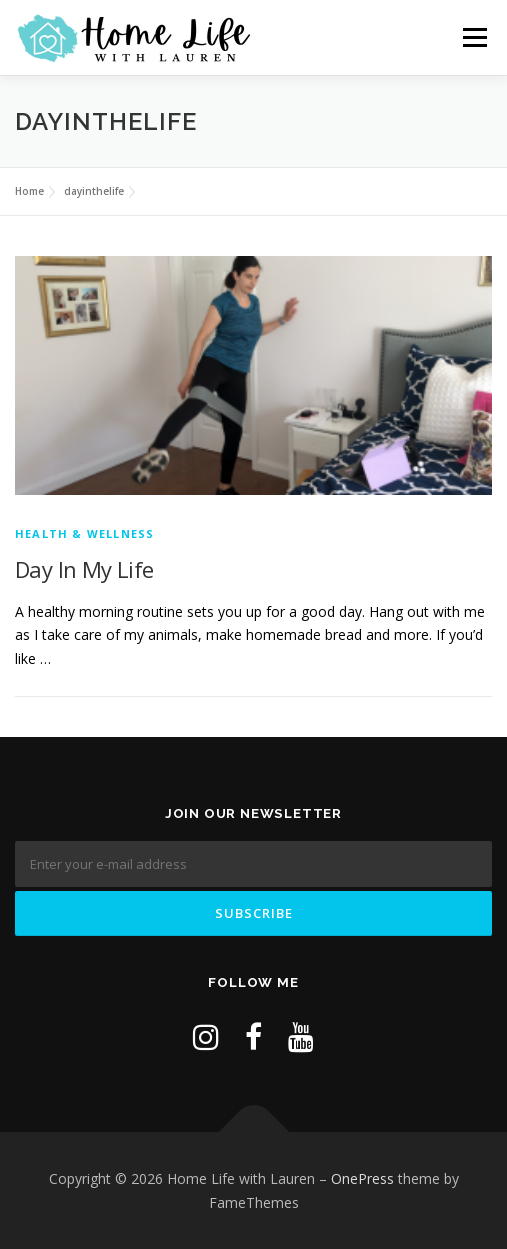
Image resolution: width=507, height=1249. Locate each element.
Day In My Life (84, 569)
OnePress (362, 1178)
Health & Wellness (84, 533)
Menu (474, 37)
